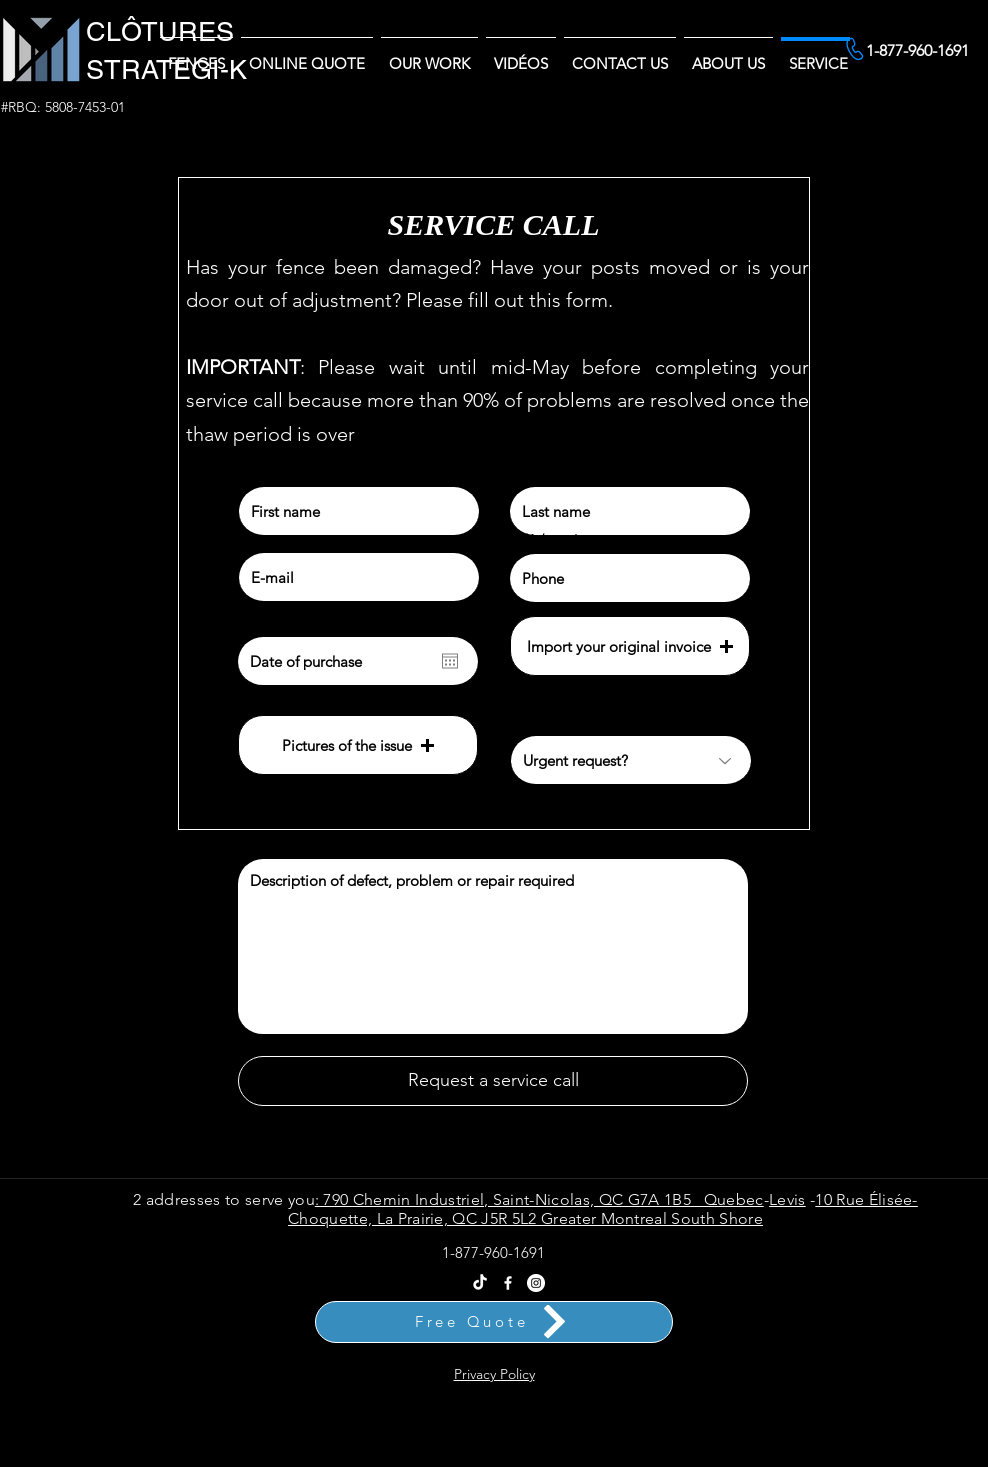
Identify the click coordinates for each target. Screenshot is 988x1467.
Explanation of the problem (311, 844)
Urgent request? (554, 721)
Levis (787, 1199)
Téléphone (539, 539)
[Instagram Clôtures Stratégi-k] (536, 1283)
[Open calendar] (450, 661)
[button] (728, 54)
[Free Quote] (494, 1322)
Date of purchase (291, 622)
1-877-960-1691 (493, 1252)
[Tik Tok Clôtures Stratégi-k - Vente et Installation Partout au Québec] (480, 1283)
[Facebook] (508, 1283)
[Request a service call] (493, 1081)
